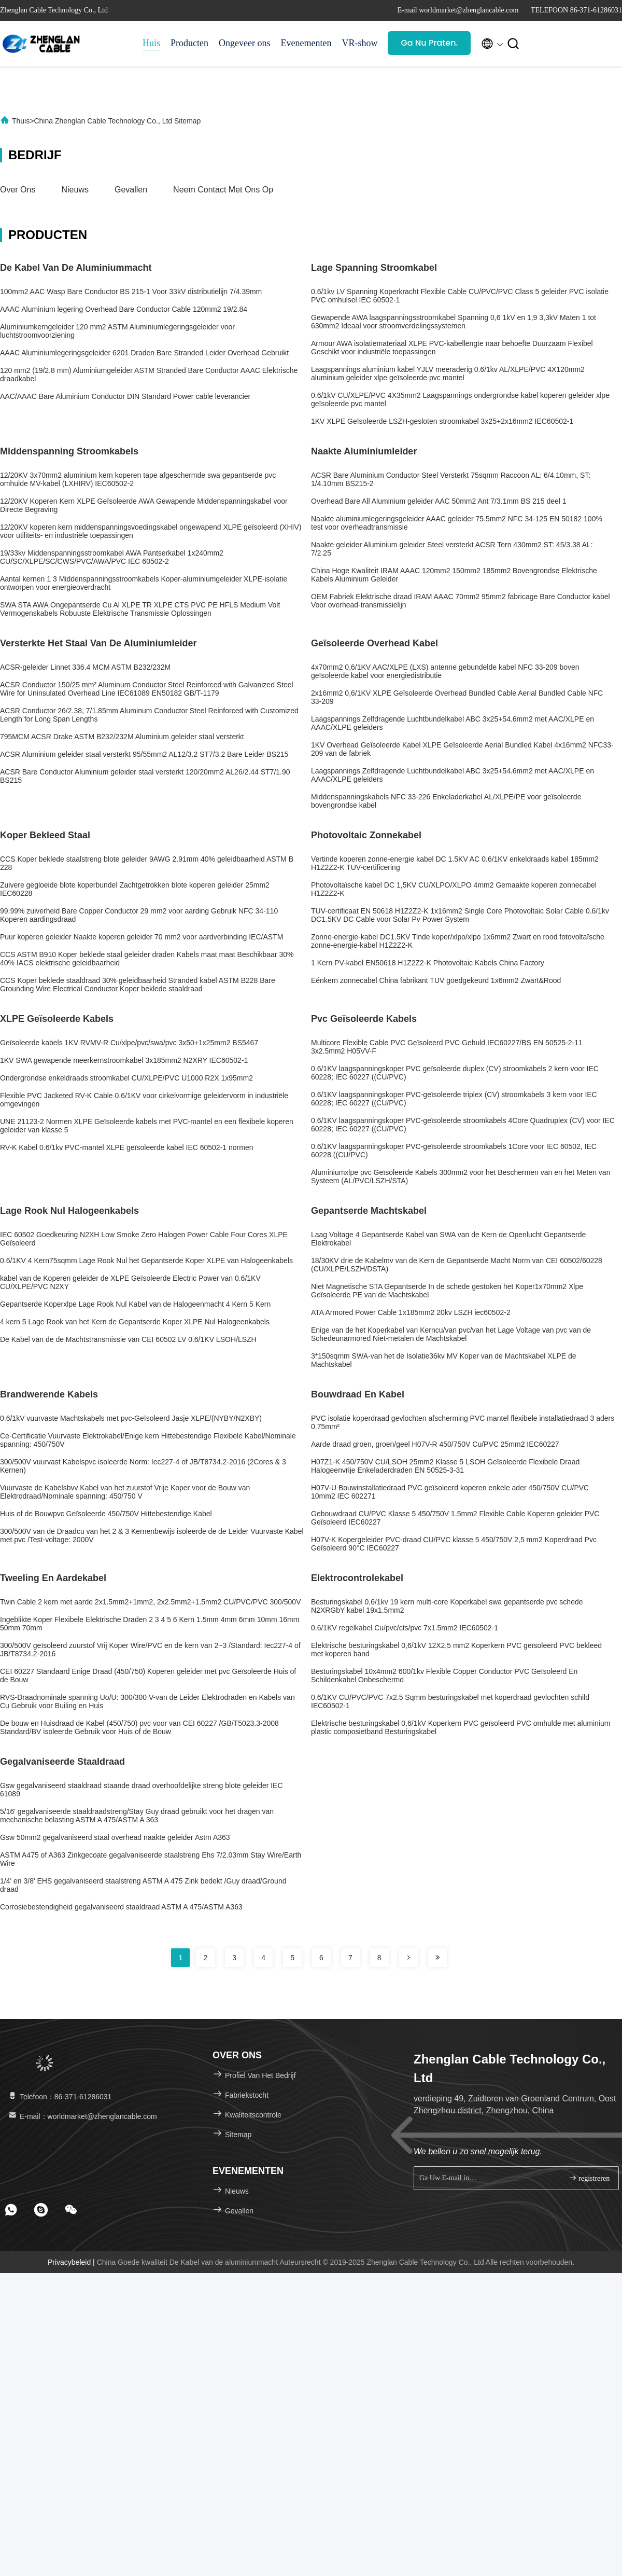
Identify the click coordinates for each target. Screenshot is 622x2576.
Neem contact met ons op (223, 189)
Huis (151, 43)
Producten (189, 43)
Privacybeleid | (72, 2262)
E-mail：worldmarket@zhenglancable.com (82, 2116)
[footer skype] (41, 2210)
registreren (589, 2177)
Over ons (17, 189)
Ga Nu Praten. (429, 43)
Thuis (21, 121)
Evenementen (305, 43)
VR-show (359, 43)
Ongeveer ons (244, 43)
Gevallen (131, 189)
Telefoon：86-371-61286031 (59, 2097)
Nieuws (74, 189)
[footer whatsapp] (11, 2210)
